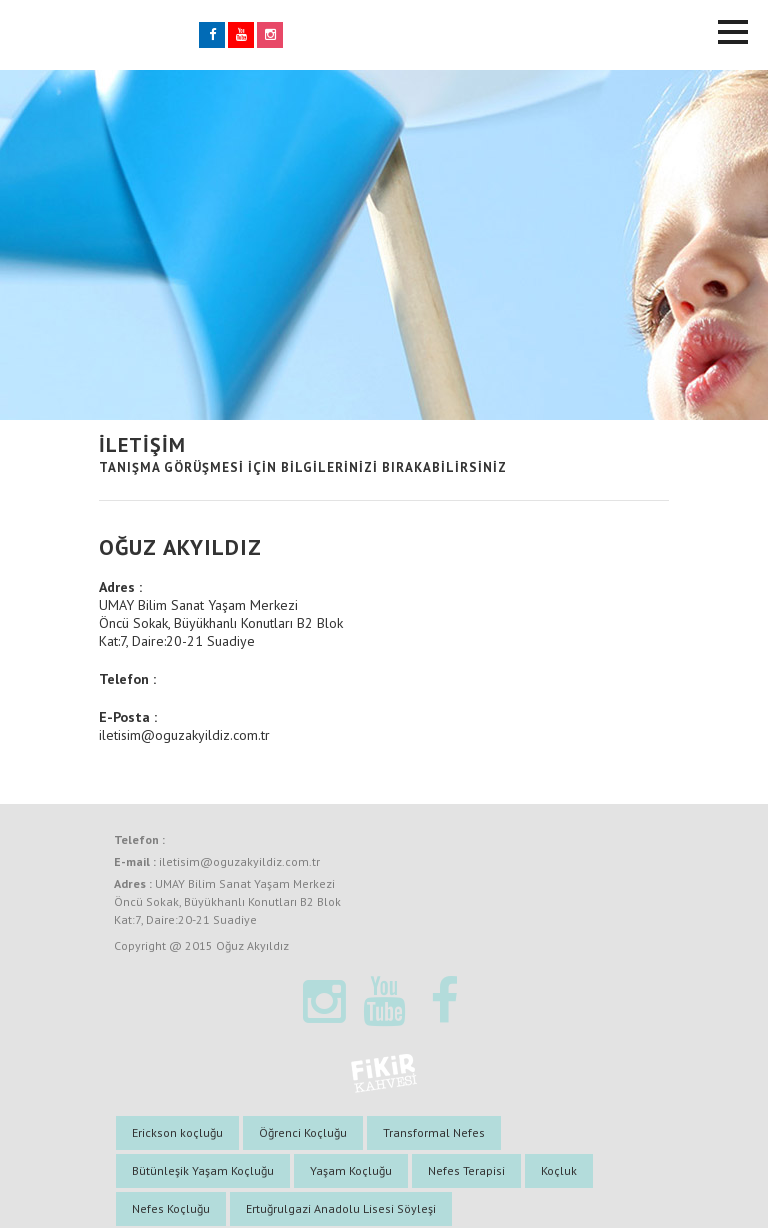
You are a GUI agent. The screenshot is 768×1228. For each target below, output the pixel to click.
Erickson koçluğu (177, 1132)
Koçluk (559, 1170)
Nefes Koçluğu (171, 1208)
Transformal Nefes (434, 1132)
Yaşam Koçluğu (351, 1170)
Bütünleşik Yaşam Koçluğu (203, 1170)
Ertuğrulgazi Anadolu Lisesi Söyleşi (341, 1208)
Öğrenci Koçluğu (303, 1132)
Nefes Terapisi (466, 1170)
